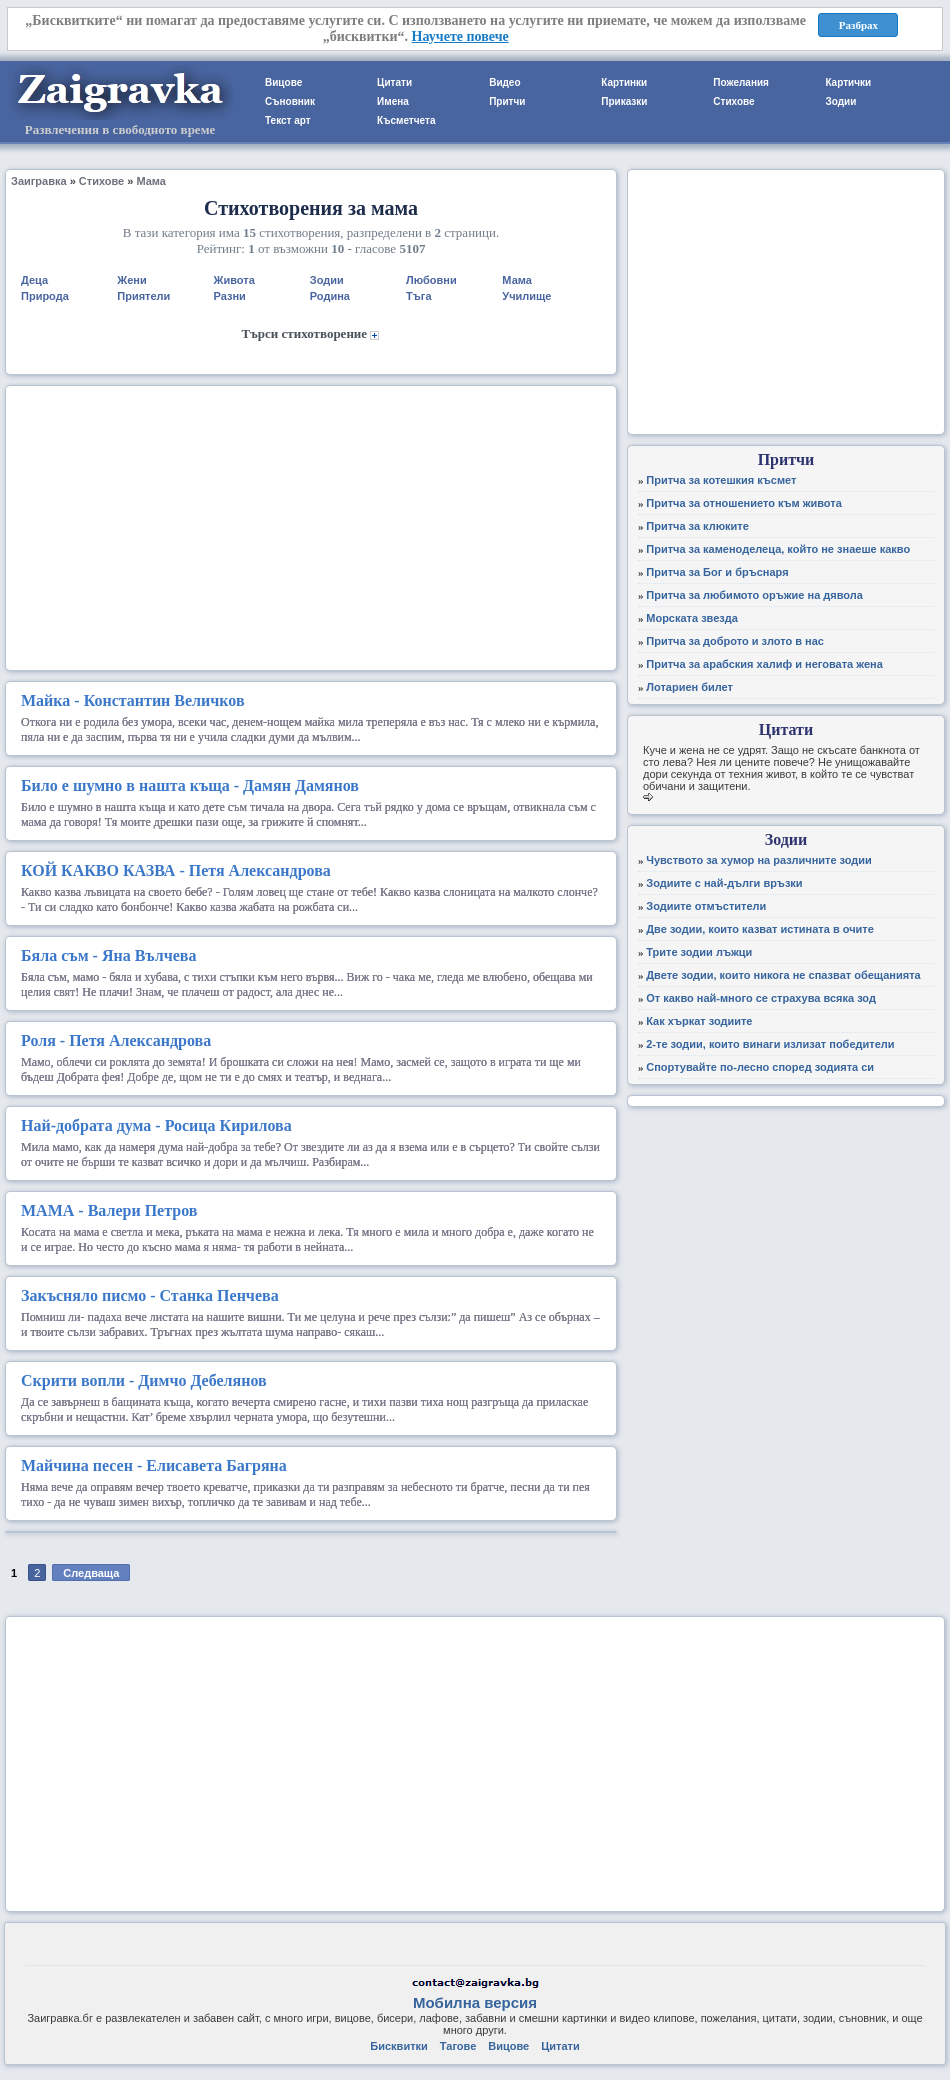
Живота (234, 280)
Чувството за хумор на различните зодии (759, 860)
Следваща (91, 1573)
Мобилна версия (475, 2002)
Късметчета (406, 120)
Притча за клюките (697, 526)
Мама (151, 181)
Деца (34, 280)
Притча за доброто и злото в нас (735, 641)
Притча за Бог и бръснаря (717, 572)
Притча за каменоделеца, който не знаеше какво (778, 549)
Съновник (290, 101)
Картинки (624, 82)
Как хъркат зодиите (699, 1021)
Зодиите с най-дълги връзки (724, 883)
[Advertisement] (311, 526)
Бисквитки (398, 2046)
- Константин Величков (133, 700)
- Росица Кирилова (156, 1125)
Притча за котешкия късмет (721, 480)
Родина (330, 296)
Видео (504, 82)
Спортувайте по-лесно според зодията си (760, 1067)
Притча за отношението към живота (744, 503)
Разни (230, 296)
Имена (393, 101)
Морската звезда (692, 618)
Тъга (418, 296)
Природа (45, 296)
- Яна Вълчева (108, 955)
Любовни (431, 280)
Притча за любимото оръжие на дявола (754, 595)
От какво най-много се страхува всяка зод (761, 998)
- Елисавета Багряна (154, 1465)
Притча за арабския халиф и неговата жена (764, 664)
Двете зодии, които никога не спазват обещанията (783, 975)
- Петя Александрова (176, 870)
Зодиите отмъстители (706, 906)
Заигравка (39, 181)
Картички (848, 82)
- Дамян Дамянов (190, 785)
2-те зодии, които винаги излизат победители (770, 1044)
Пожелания (741, 82)
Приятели (143, 296)
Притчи (507, 101)
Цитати (394, 82)
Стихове (733, 101)
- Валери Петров (109, 1210)
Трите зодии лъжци (699, 952)
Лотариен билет (689, 687)
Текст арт (288, 120)
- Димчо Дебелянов (144, 1380)
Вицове (283, 82)
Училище (526, 296)
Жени (131, 280)
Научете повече (460, 36)
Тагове (458, 2046)
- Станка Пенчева (150, 1295)
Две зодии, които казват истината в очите (760, 929)
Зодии (840, 101)
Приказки (624, 101)
